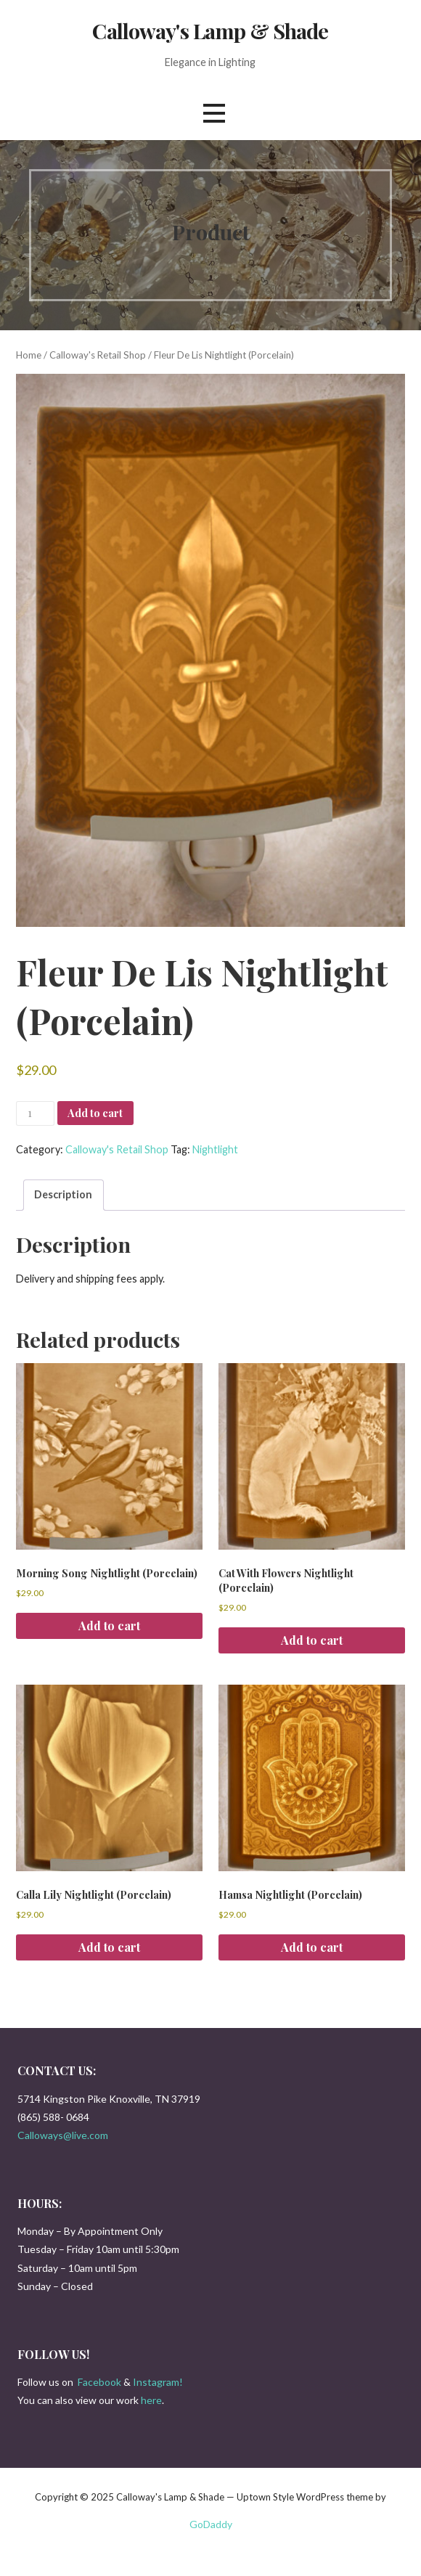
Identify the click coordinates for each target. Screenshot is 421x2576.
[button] (214, 113)
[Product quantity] (35, 1113)
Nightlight (215, 1149)
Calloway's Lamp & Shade (210, 30)
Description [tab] (63, 1194)
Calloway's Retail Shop (97, 355)
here (151, 2400)
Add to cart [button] (109, 1625)
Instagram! (158, 2382)
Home (28, 355)
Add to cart (95, 1112)
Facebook (99, 2382)
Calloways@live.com (62, 2135)
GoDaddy (210, 2524)
